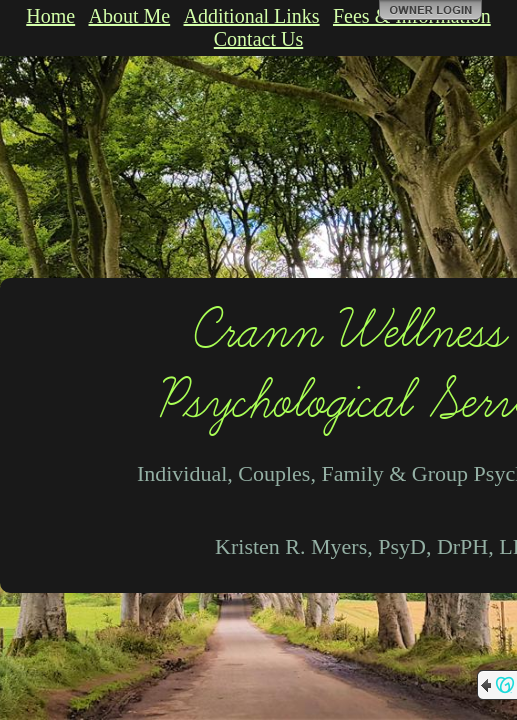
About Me (130, 16)
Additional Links (252, 16)
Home (50, 16)
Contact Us (258, 39)
